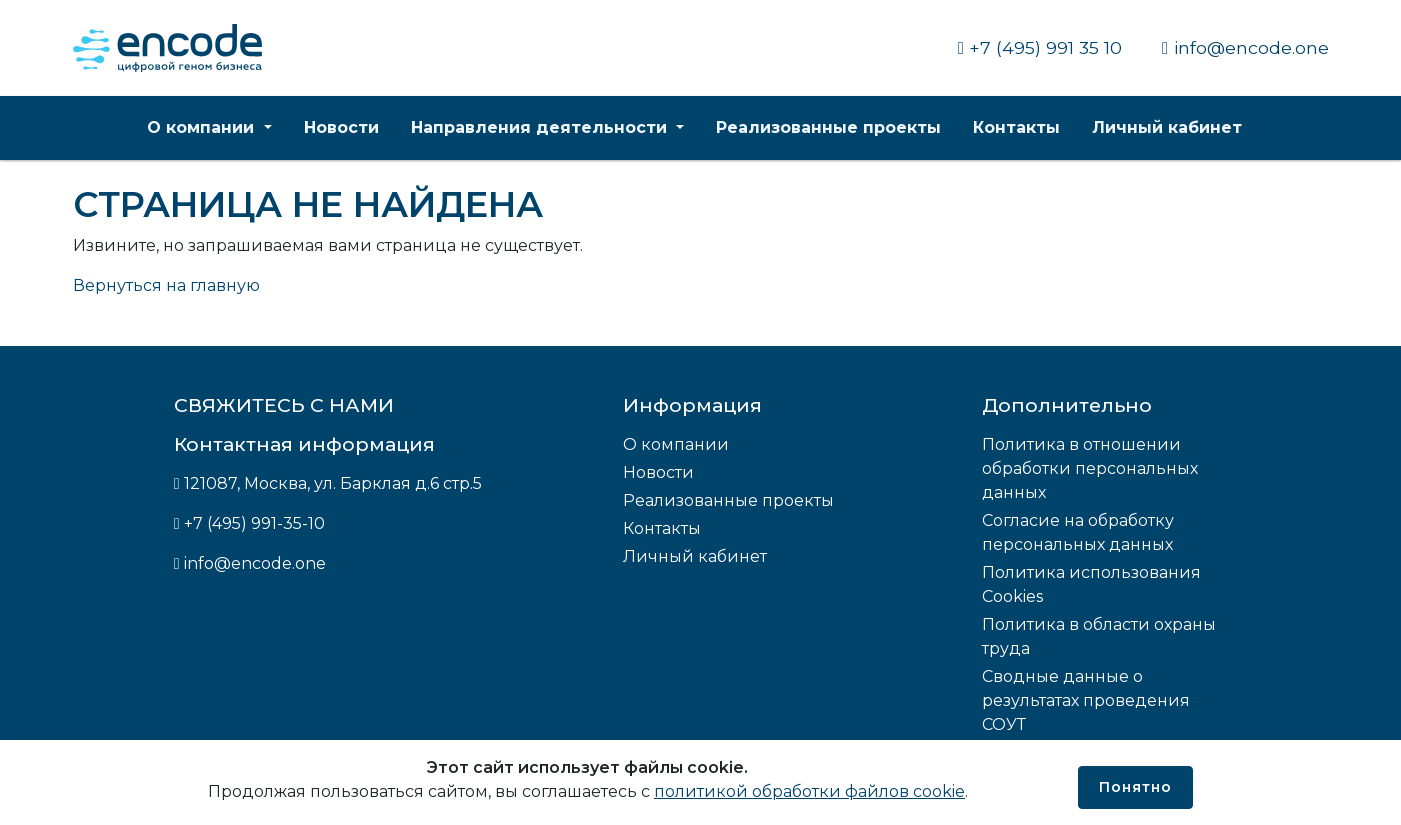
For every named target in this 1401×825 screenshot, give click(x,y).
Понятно (1135, 787)
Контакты (1016, 127)
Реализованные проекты (828, 127)
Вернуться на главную (166, 285)
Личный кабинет (1167, 127)
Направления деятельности (541, 127)
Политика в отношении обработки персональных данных (1090, 468)
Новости (341, 127)
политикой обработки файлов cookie (809, 791)
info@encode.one (1245, 47)
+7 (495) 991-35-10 (254, 523)
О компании (203, 127)
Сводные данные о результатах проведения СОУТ (1086, 700)
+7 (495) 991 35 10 (1040, 47)
